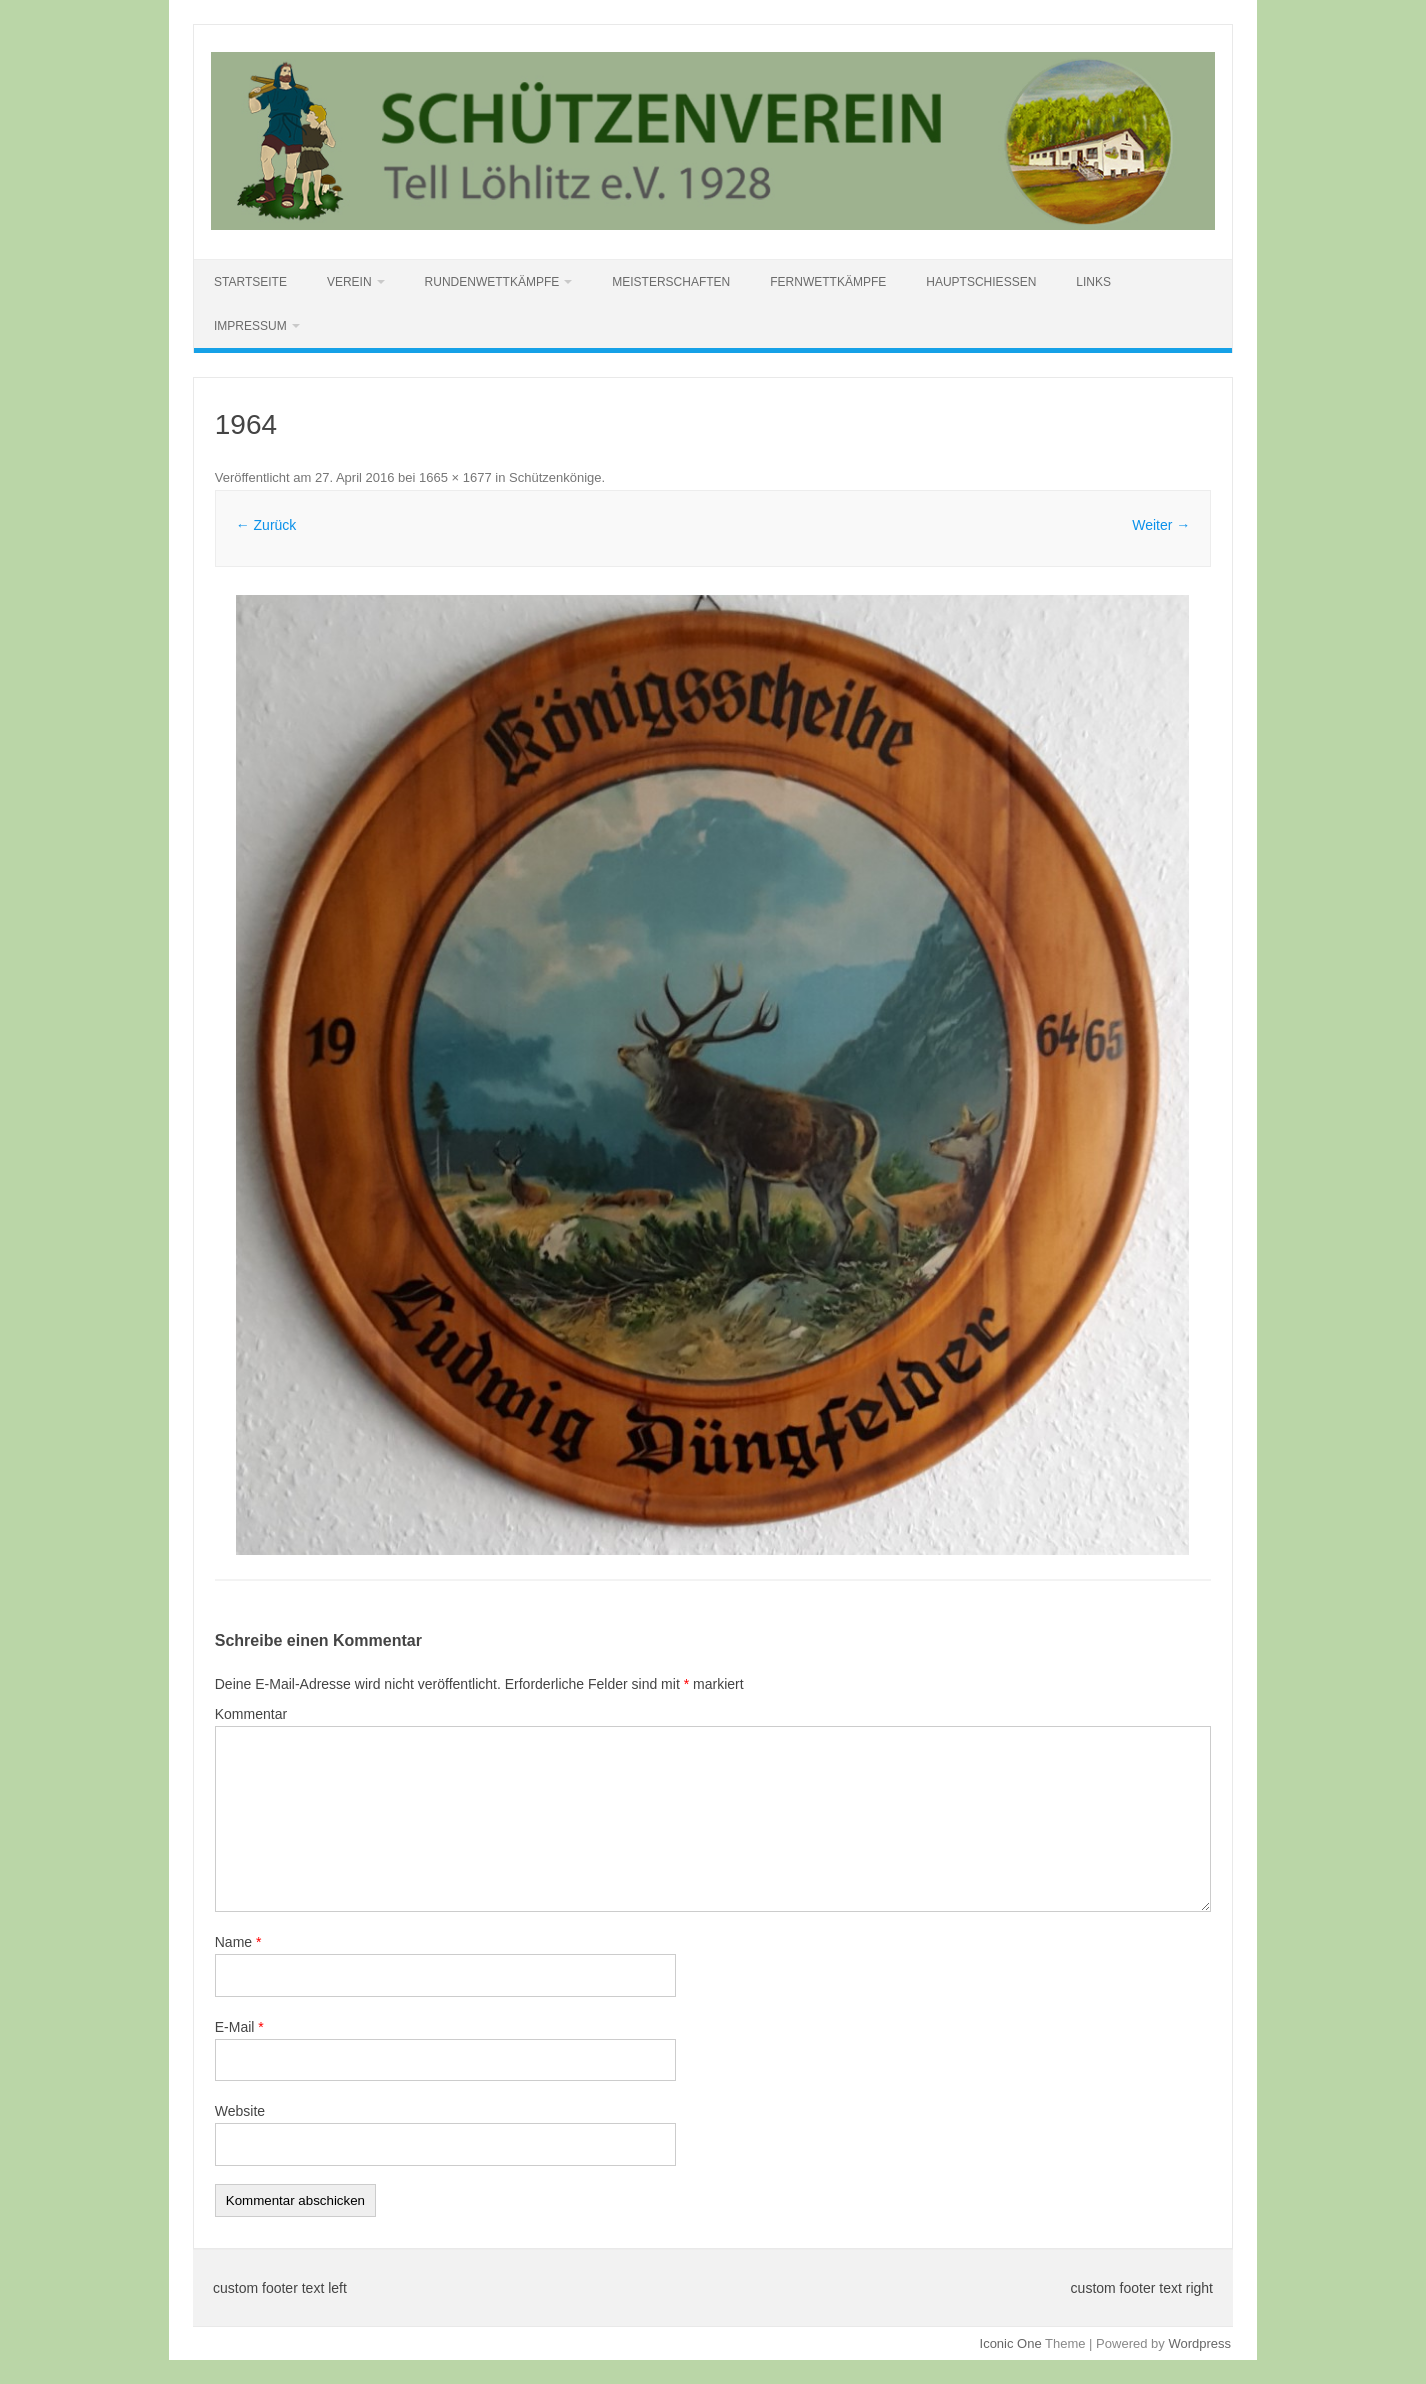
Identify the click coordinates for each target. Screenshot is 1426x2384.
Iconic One (1011, 2343)
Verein (349, 282)
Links (1093, 282)
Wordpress (1199, 2343)
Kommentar (251, 1714)
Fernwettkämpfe (828, 282)
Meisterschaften (671, 282)
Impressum (250, 326)
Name (238, 1942)
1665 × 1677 (455, 477)
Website (240, 2111)
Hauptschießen (981, 282)
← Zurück (266, 525)
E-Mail (239, 2027)
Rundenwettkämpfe (492, 282)
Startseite (250, 282)
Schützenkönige (555, 477)
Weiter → (1161, 525)
